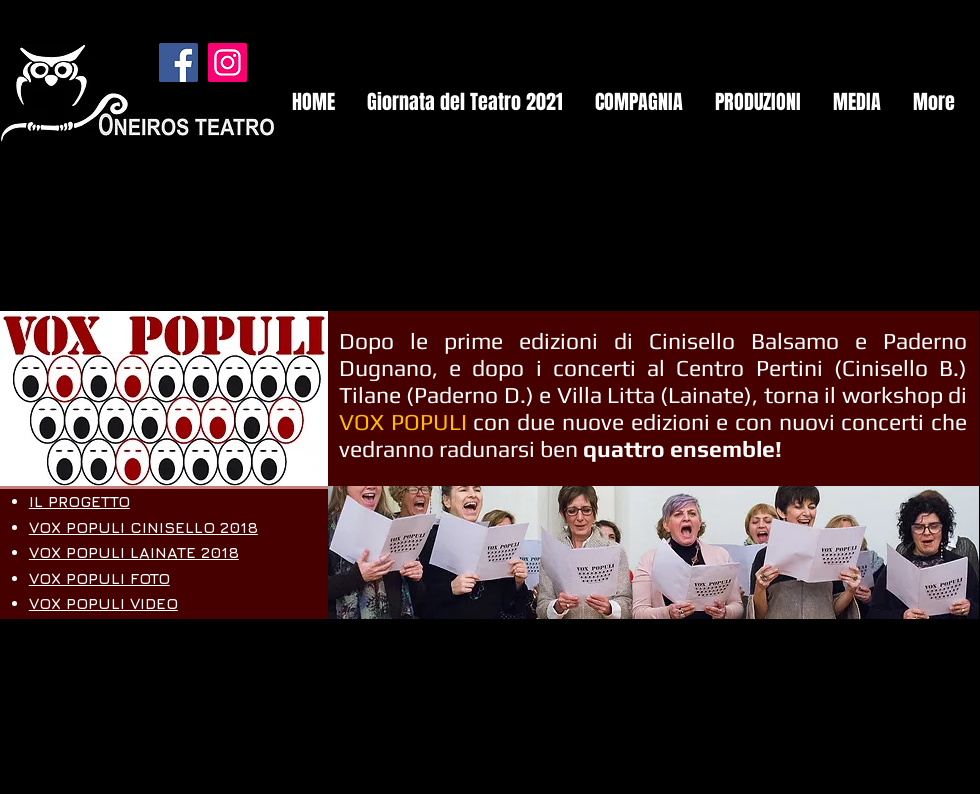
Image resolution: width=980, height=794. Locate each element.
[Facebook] (178, 62)
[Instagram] (227, 62)
